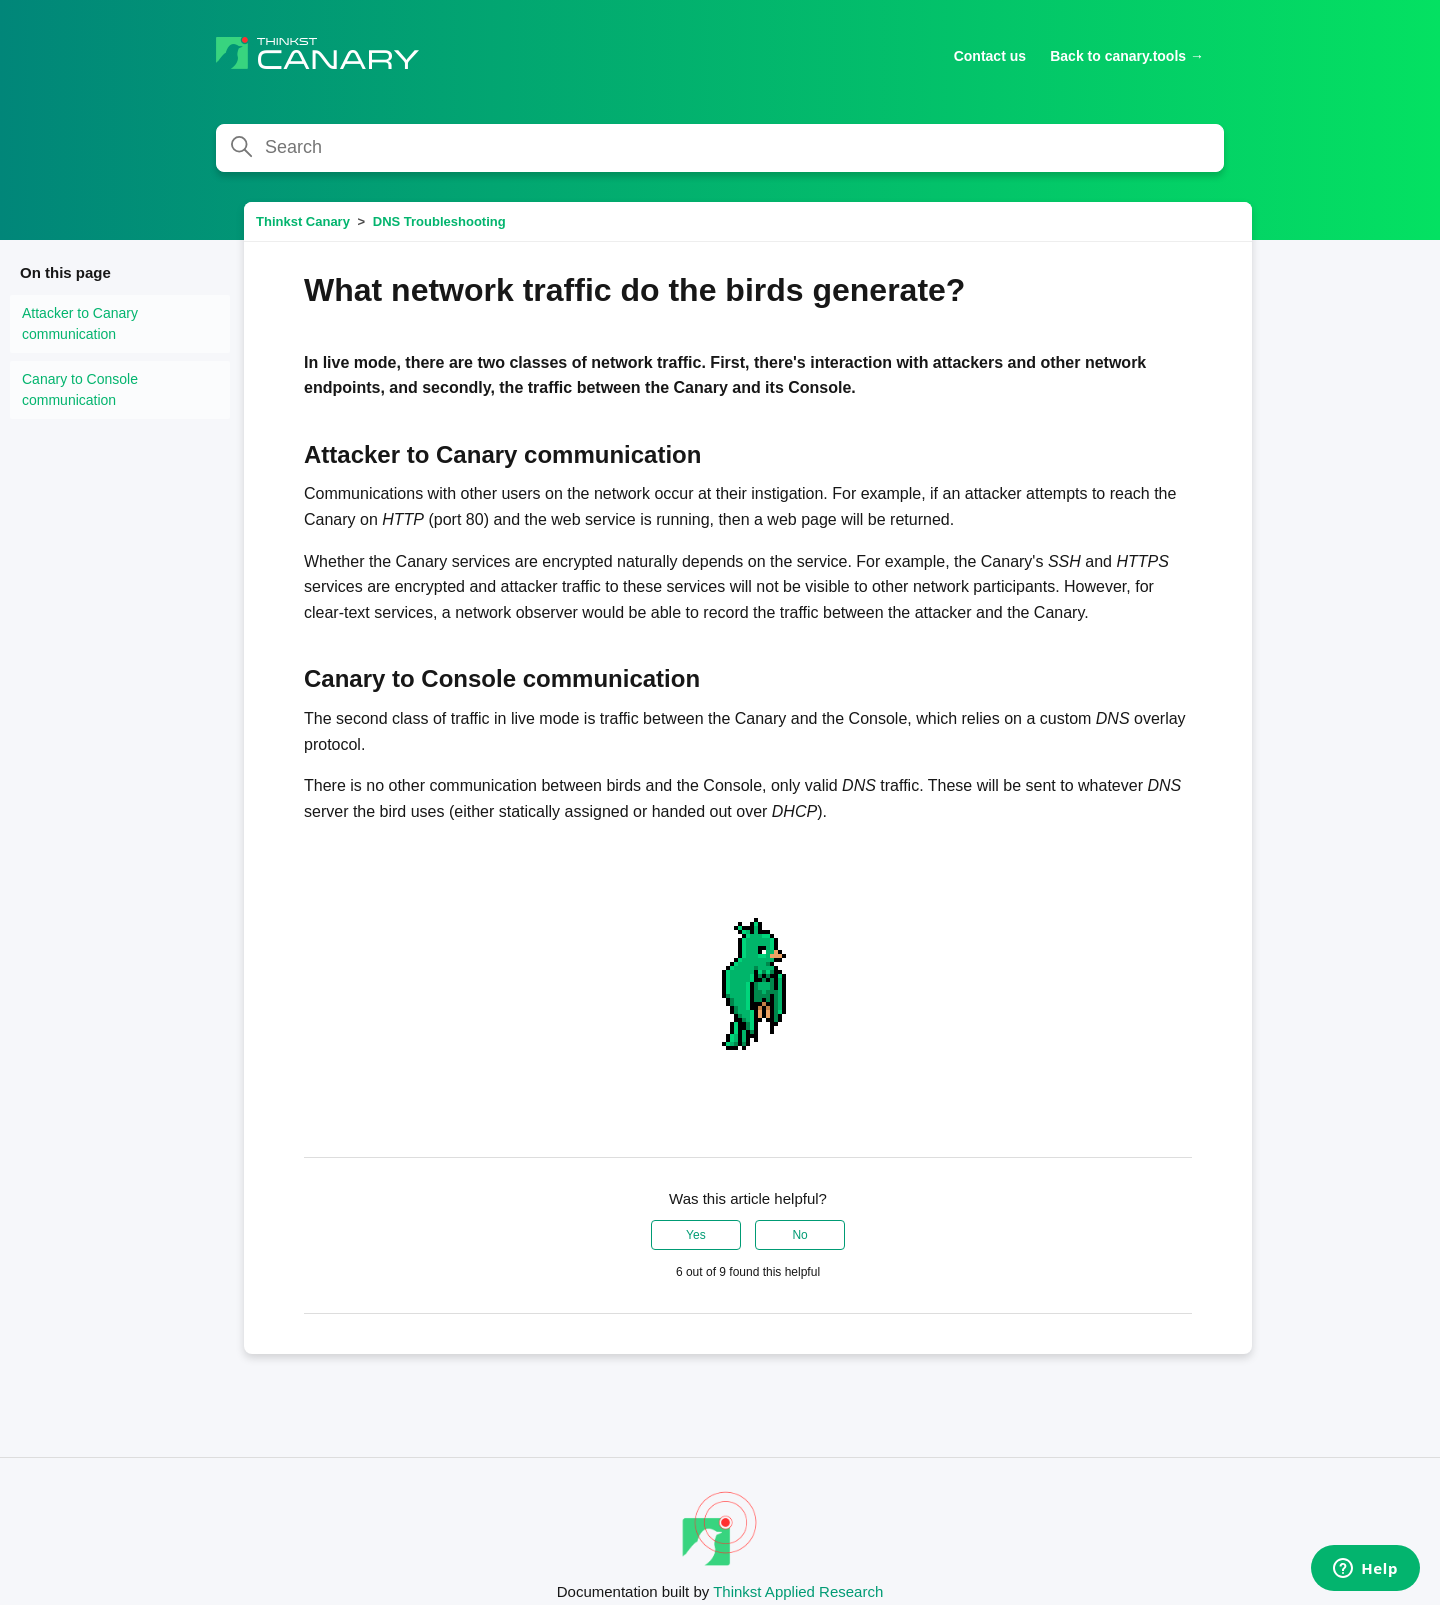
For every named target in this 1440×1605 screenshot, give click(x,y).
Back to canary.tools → (1127, 56)
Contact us (990, 56)
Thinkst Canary (303, 221)
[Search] (720, 148)
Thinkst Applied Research (798, 1591)
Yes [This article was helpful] (696, 1235)
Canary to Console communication (80, 389)
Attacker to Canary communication (80, 323)
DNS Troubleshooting (439, 221)
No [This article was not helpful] (799, 1235)
